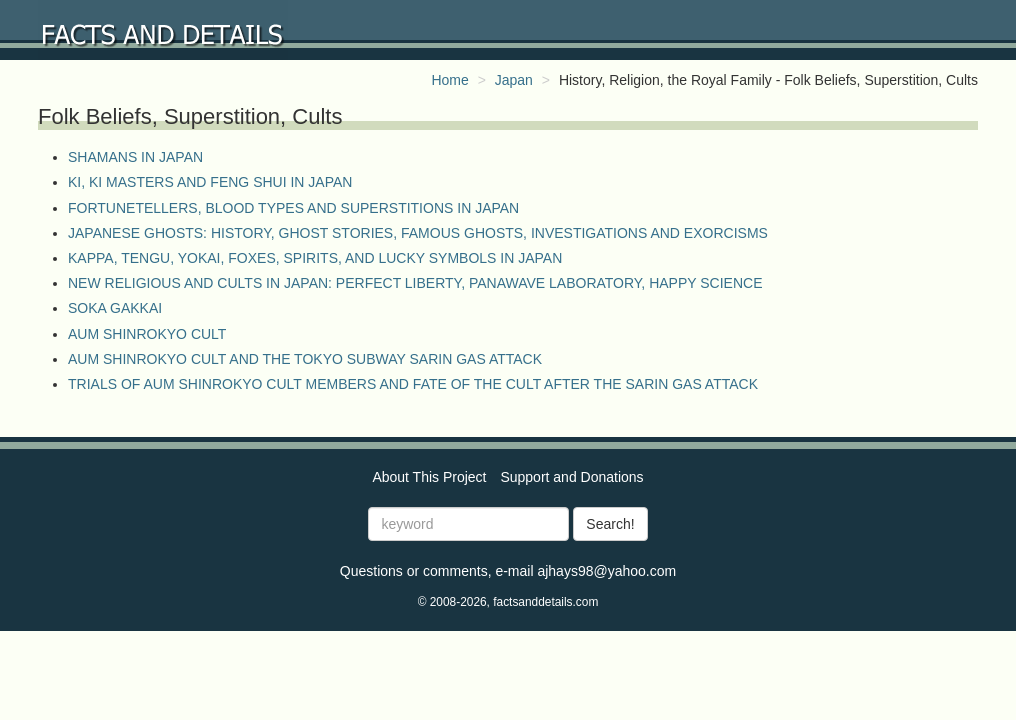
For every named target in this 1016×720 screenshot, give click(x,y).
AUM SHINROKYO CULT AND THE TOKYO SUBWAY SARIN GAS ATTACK (305, 359)
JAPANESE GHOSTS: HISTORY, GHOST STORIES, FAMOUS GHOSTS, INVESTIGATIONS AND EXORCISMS (418, 233)
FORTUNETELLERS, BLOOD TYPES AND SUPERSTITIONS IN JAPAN (293, 208)
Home (449, 80)
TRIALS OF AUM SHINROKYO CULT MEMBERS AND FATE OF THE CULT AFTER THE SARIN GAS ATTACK (413, 384)
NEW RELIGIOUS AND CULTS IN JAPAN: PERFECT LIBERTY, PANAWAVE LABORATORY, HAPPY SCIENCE (415, 283)
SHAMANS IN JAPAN (135, 157)
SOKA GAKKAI (115, 308)
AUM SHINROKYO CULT (147, 334)
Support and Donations (571, 477)
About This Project (429, 477)
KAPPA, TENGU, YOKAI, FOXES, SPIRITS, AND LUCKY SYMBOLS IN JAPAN (315, 258)
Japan (514, 80)
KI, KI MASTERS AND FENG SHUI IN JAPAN (210, 182)
